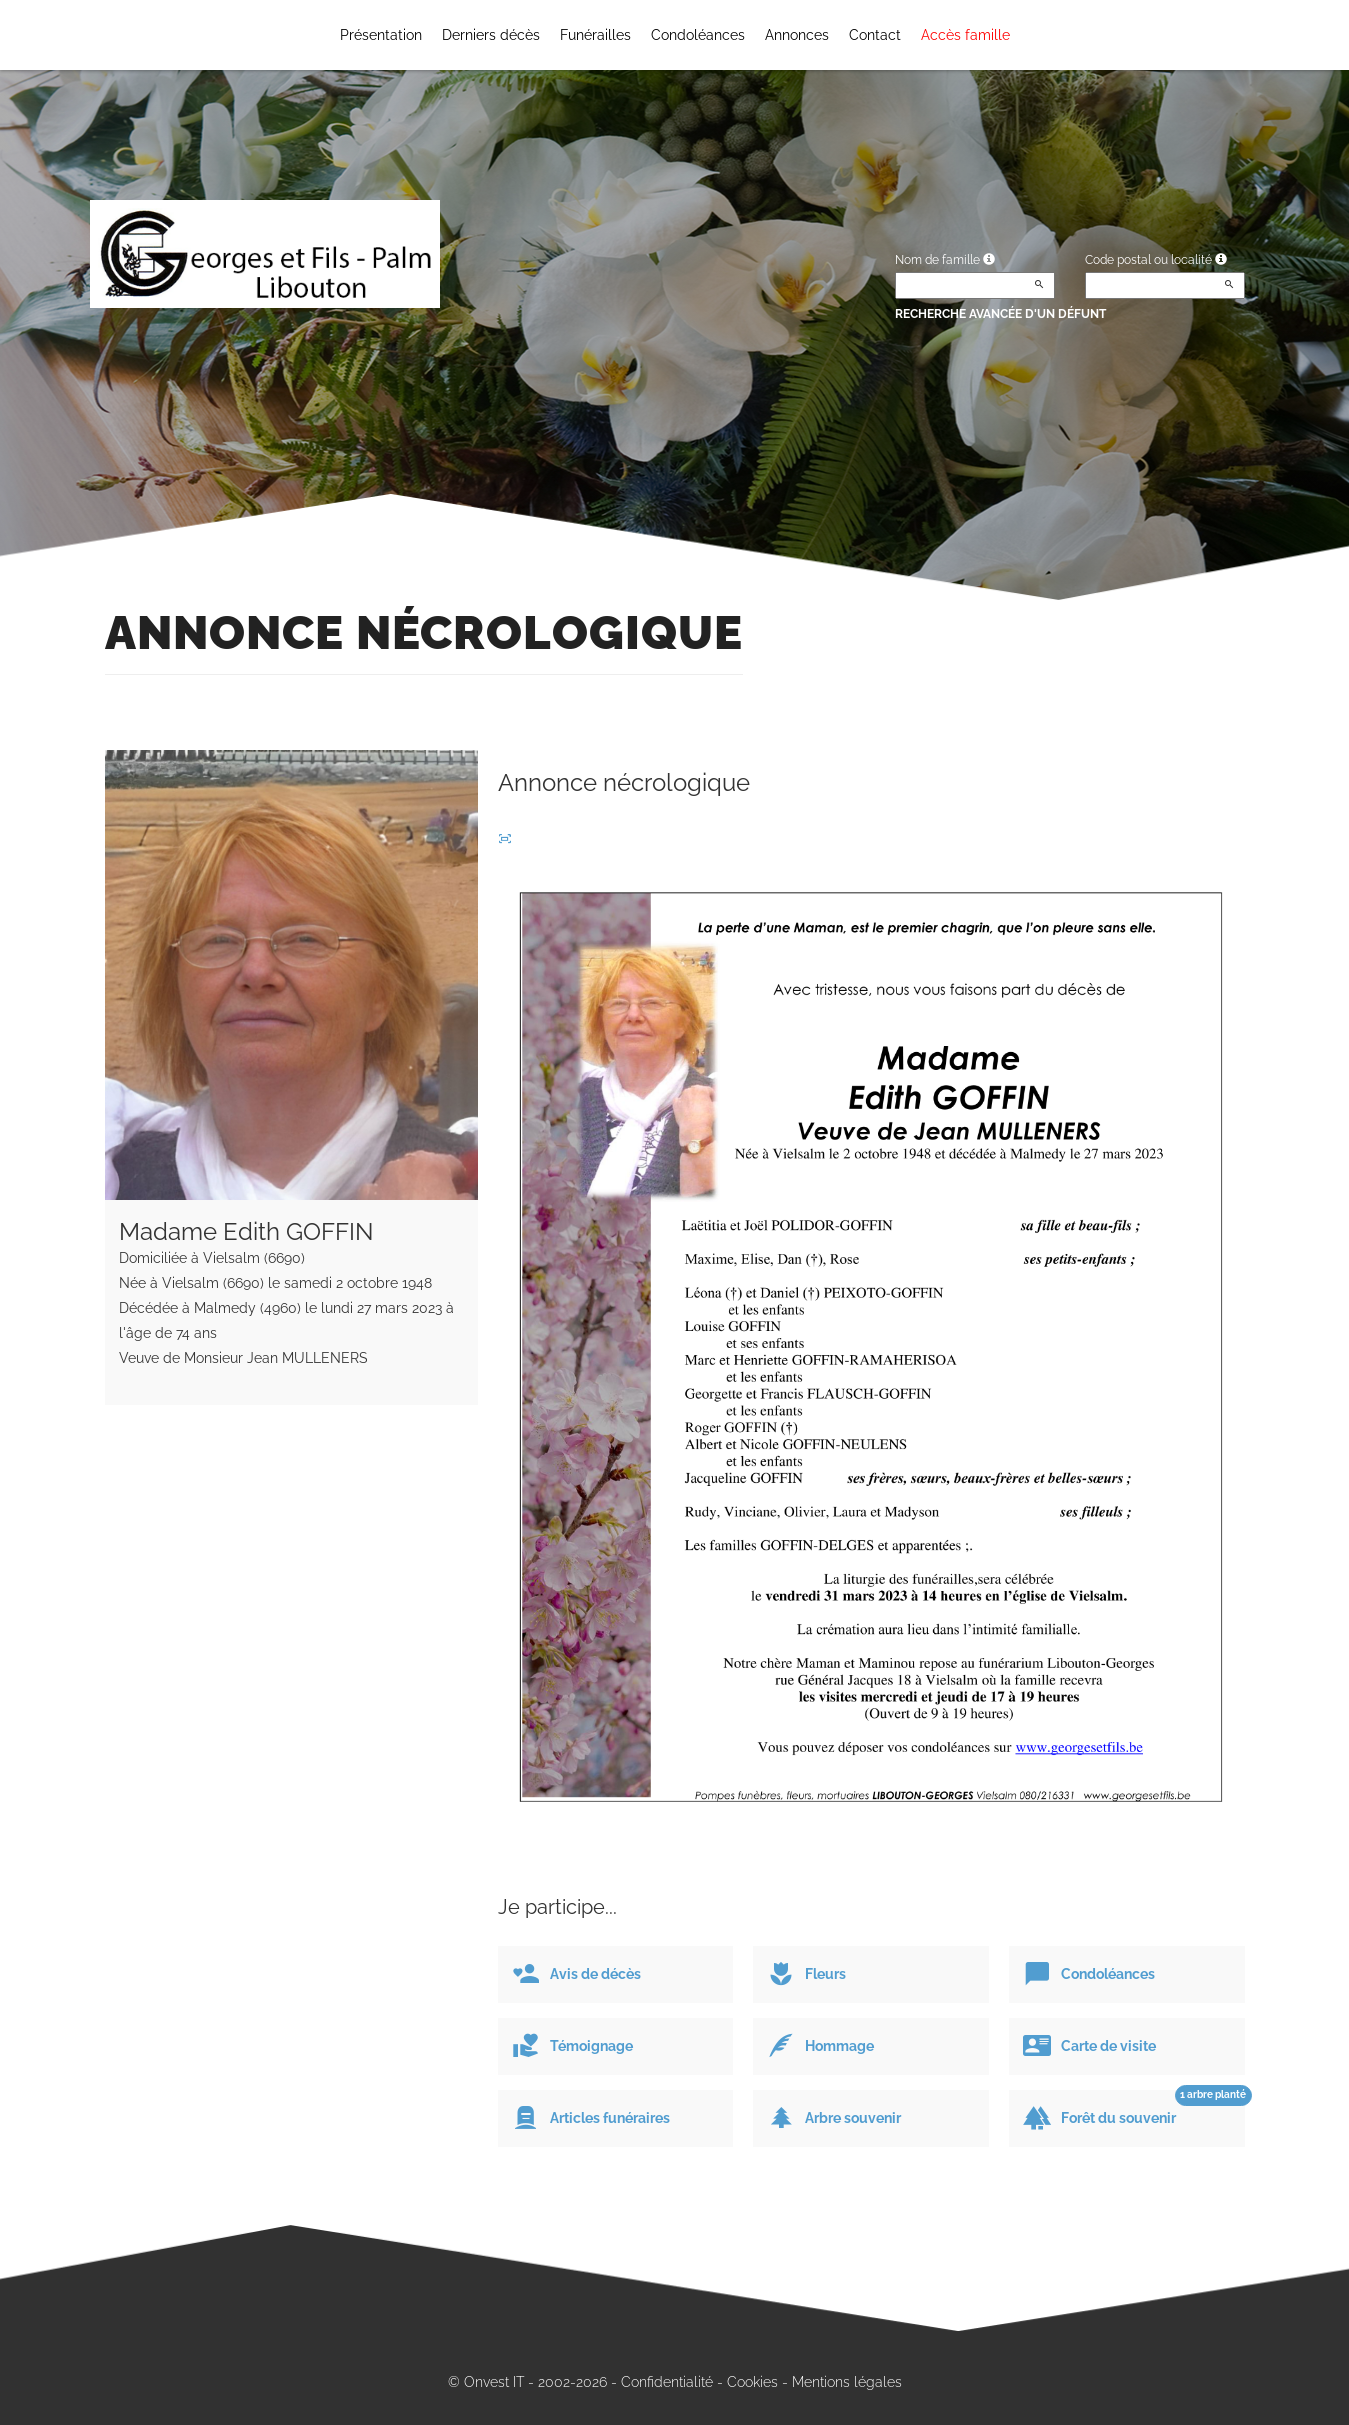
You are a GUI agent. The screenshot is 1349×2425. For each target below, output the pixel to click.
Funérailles (595, 35)
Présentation (381, 35)
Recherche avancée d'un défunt (1000, 314)
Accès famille (965, 35)
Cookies (752, 2382)
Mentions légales (847, 2382)
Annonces (797, 35)
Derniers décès (491, 35)
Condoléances (698, 35)
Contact (875, 35)
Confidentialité (667, 2382)
